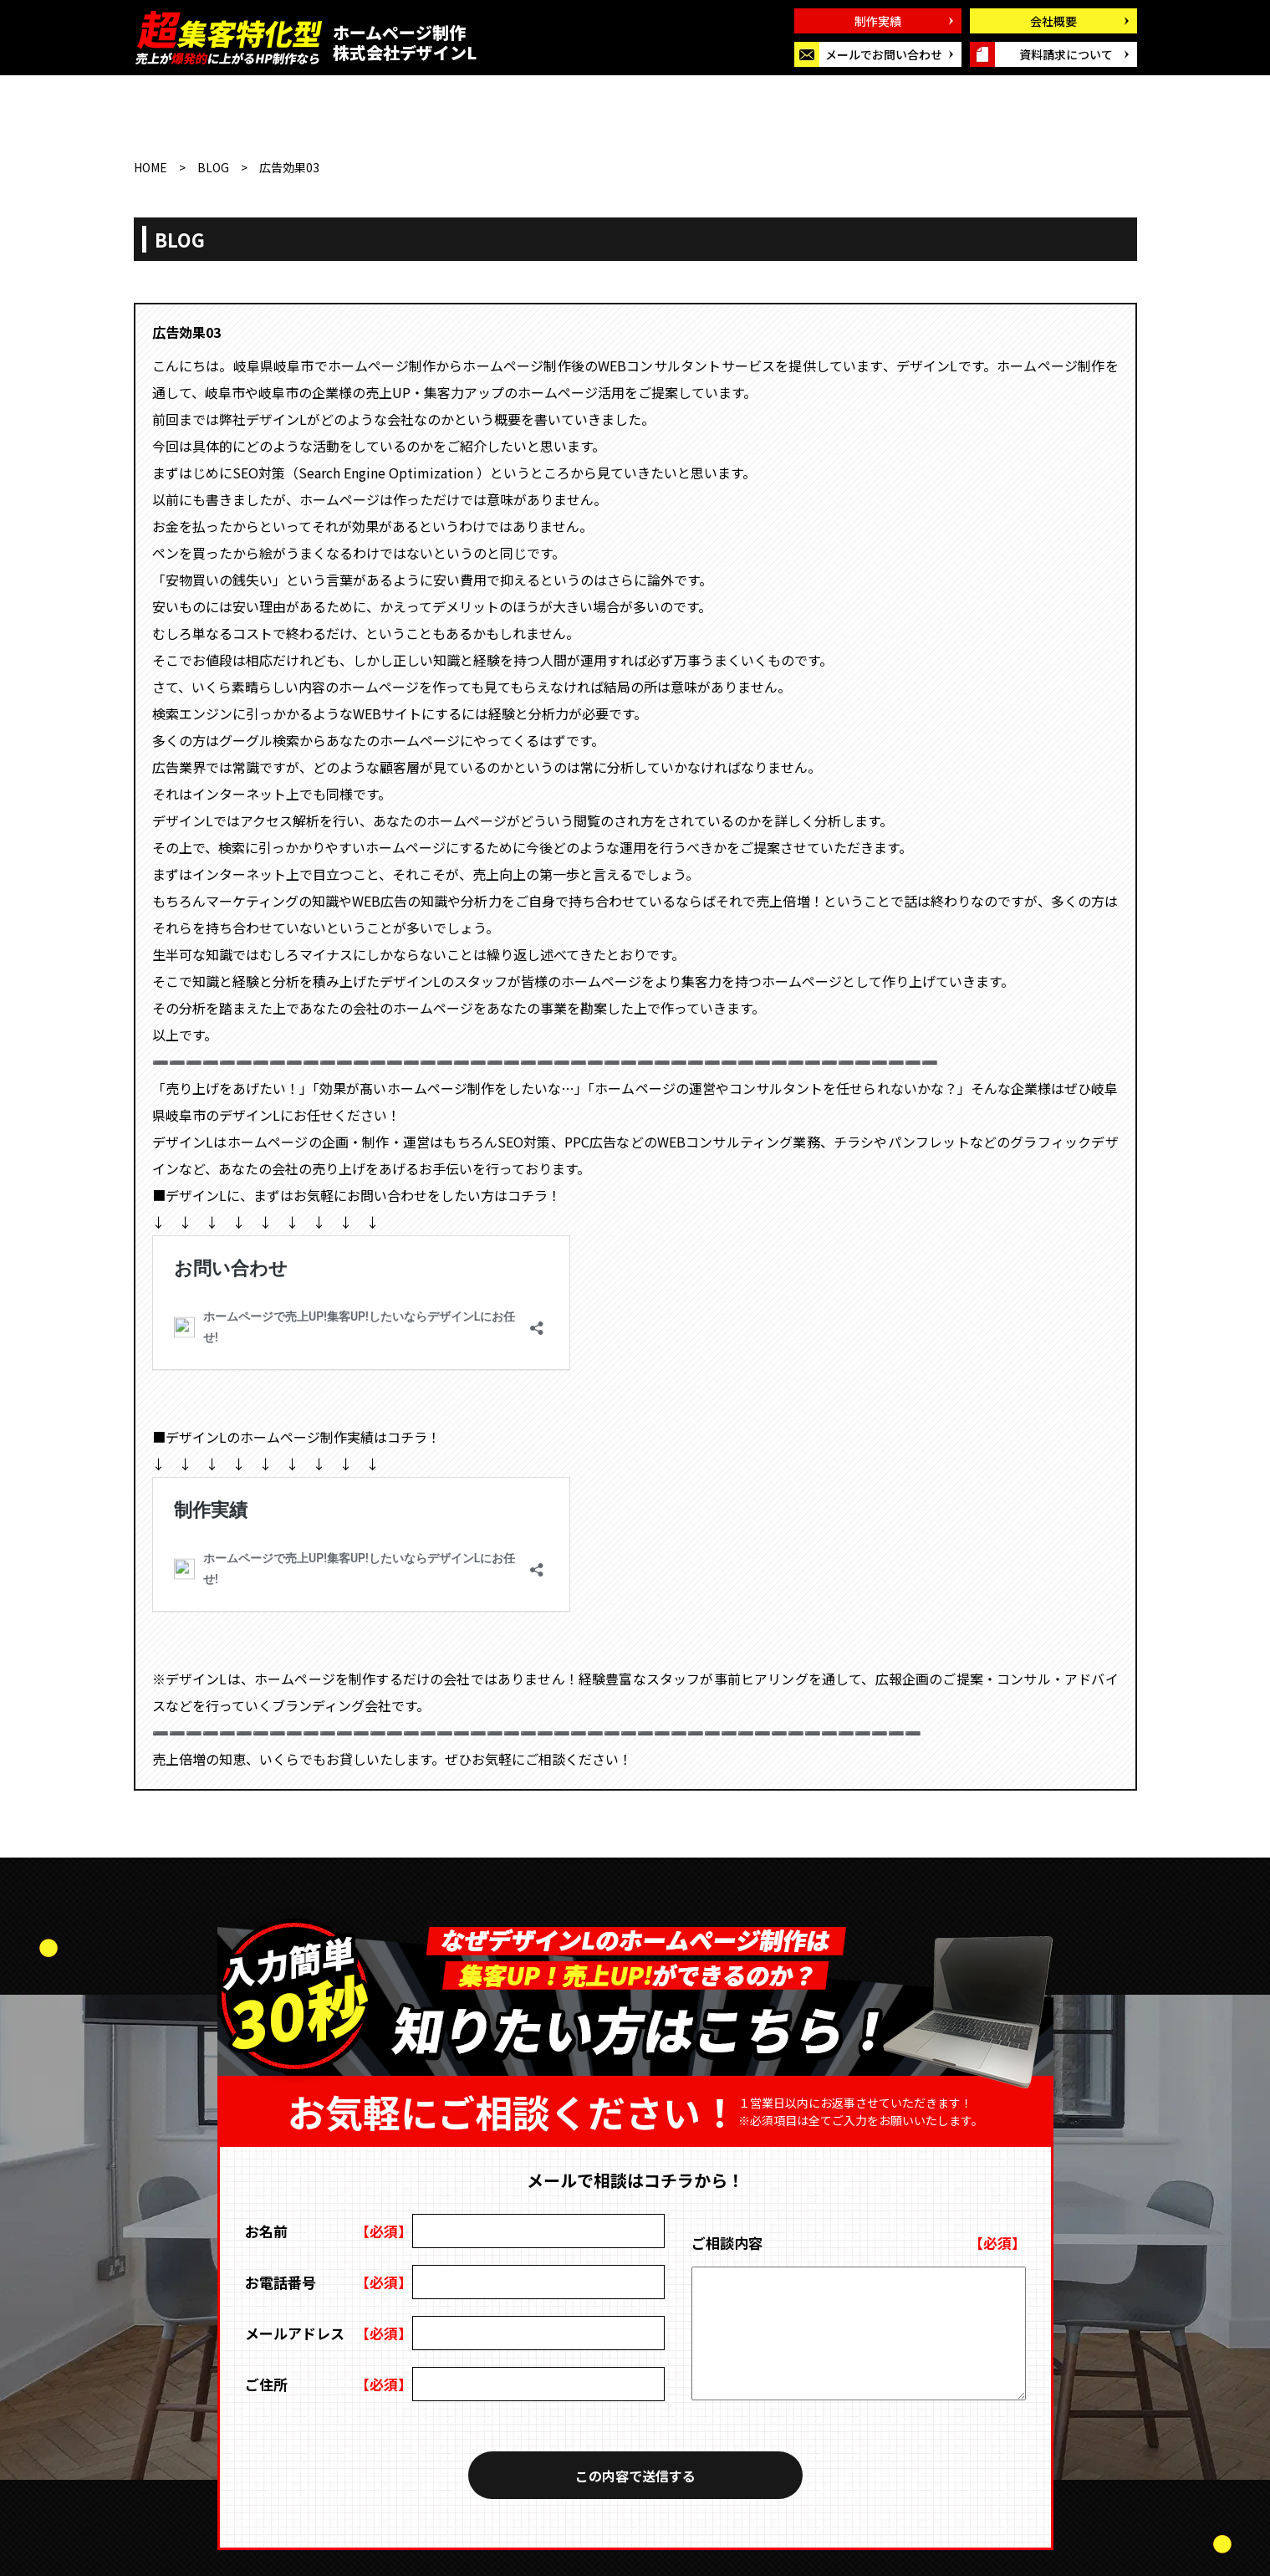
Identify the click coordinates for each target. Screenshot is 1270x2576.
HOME (150, 167)
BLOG (213, 167)
